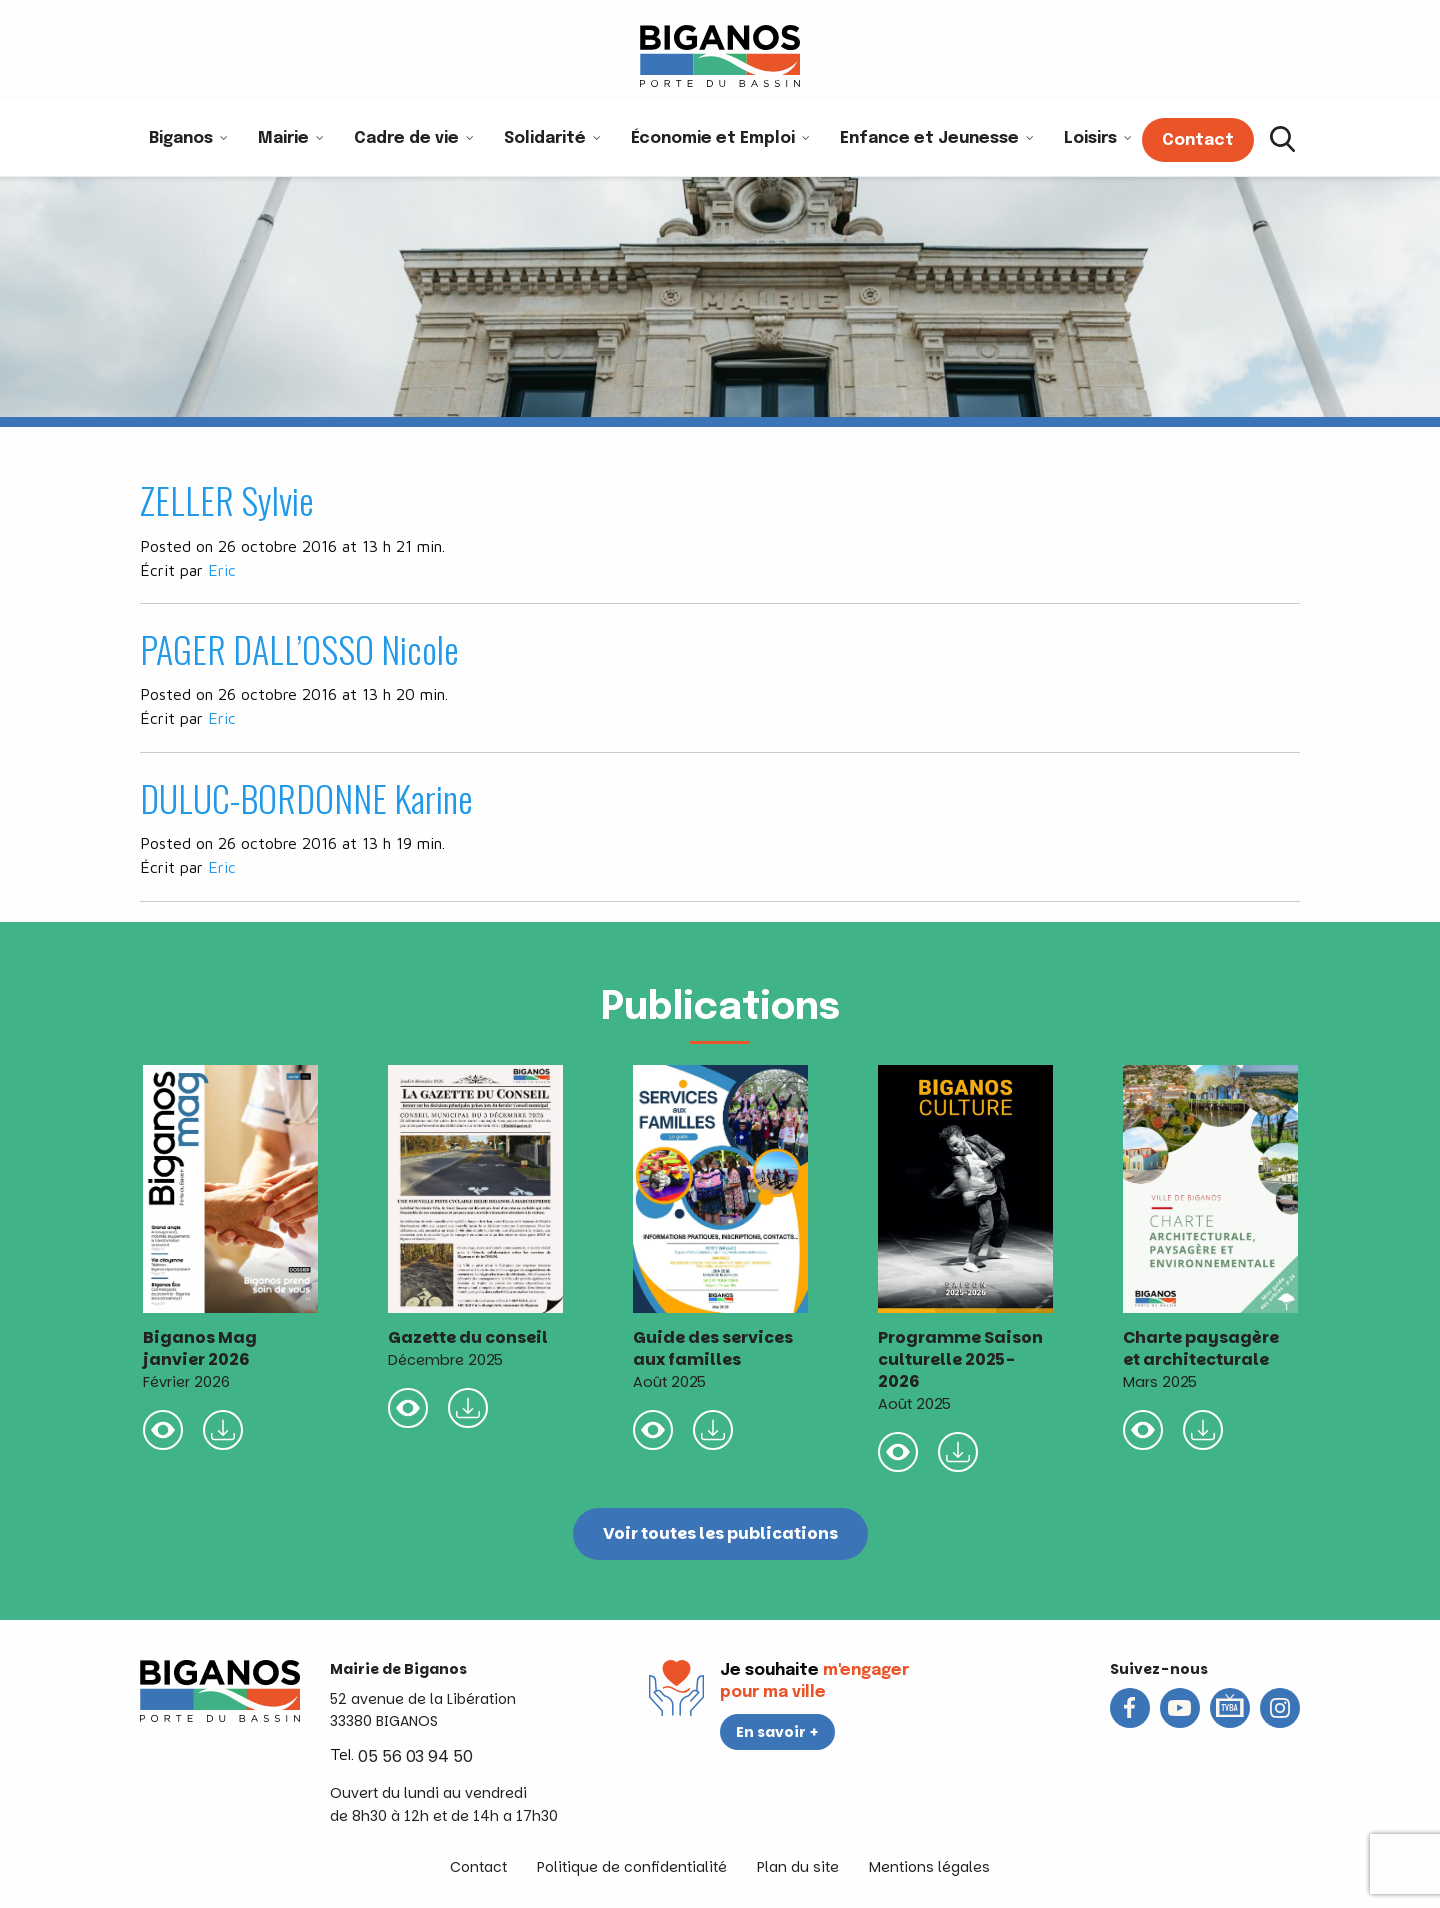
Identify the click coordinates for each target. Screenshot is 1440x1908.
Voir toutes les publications (720, 1533)
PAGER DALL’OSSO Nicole (299, 648)
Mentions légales (929, 1867)
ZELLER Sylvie (227, 499)
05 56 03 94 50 (415, 1756)
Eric (222, 570)
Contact (478, 1867)
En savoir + (777, 1732)
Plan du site (798, 1867)
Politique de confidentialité (632, 1867)
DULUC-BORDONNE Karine (306, 797)
